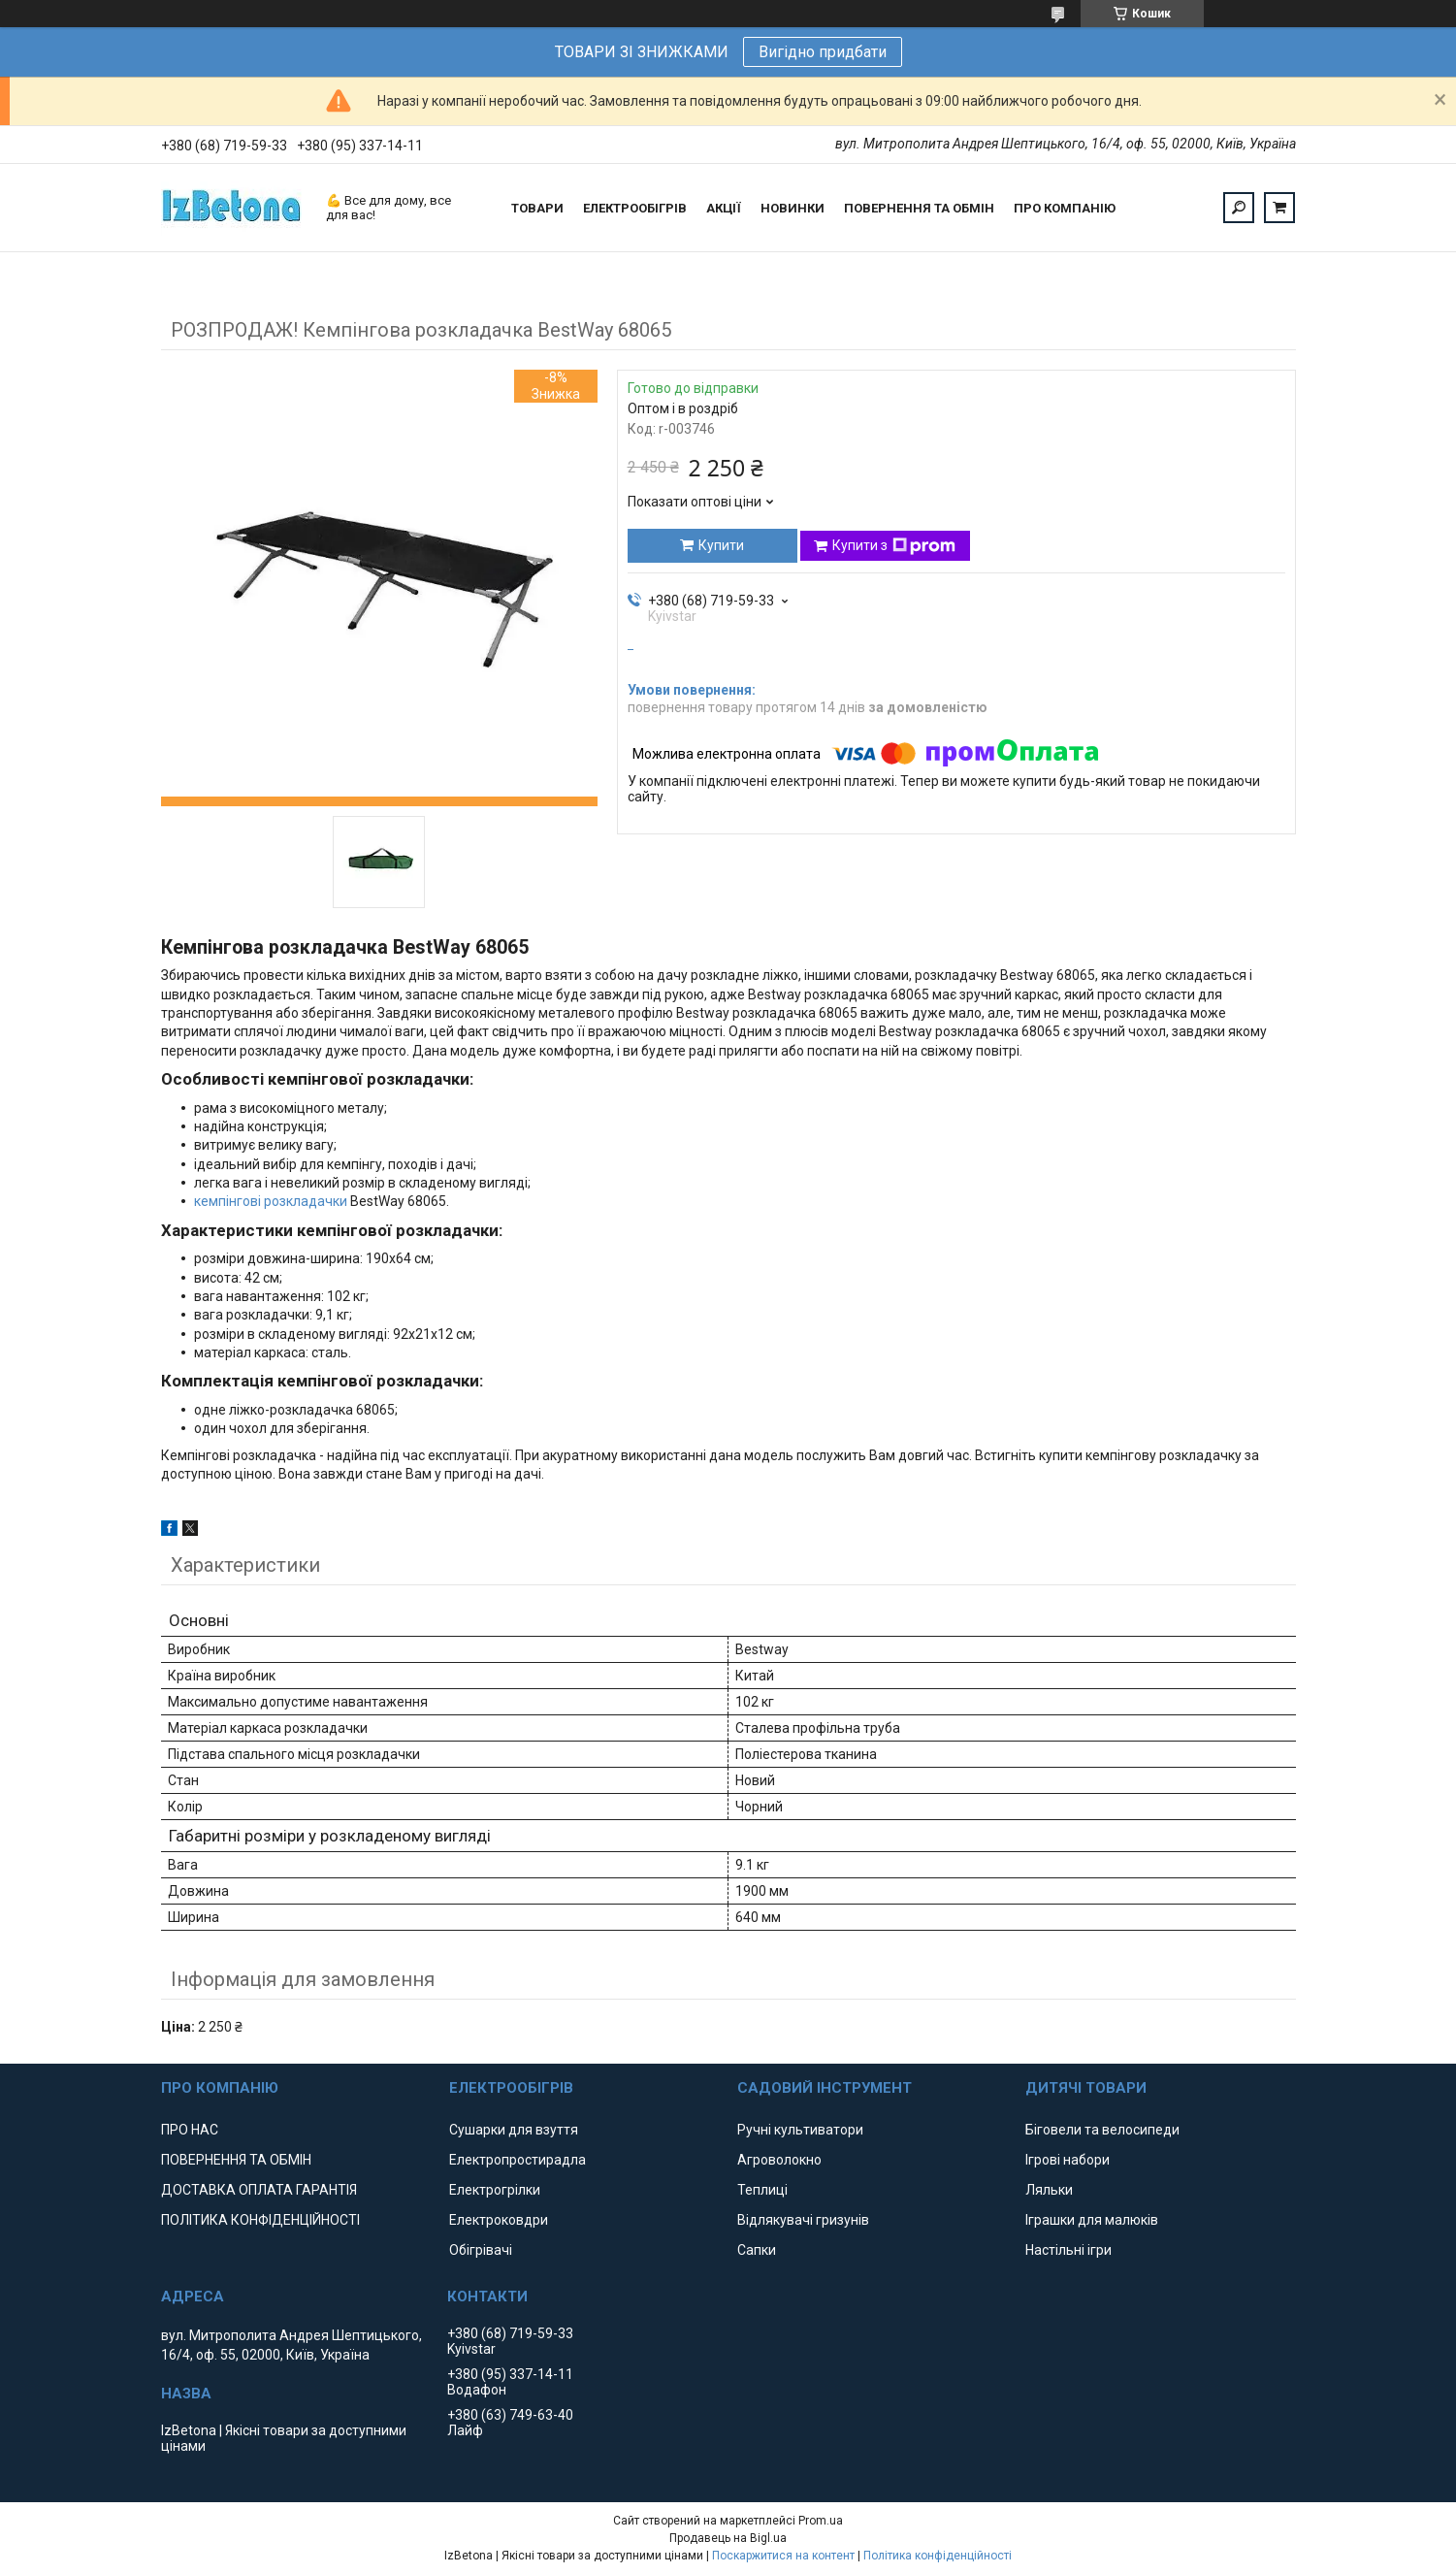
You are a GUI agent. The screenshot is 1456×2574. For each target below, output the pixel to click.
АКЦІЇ (723, 208)
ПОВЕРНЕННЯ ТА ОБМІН (919, 208)
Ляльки (1049, 2190)
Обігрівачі (480, 2250)
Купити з (893, 546)
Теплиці (762, 2190)
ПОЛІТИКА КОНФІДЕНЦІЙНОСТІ (260, 2220)
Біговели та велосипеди (1102, 2129)
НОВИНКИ (792, 208)
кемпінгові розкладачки (270, 1201)
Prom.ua (820, 2520)
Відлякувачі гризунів (803, 2220)
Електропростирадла (517, 2159)
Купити (721, 545)
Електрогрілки (494, 2190)
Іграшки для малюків (1091, 2220)
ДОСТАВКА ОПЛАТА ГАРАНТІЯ (259, 2190)
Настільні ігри (1068, 2250)
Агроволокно (779, 2159)
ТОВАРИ (537, 208)
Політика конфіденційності (937, 2555)
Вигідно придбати (823, 52)
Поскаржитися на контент (783, 2555)
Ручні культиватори (800, 2129)
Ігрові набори (1067, 2159)
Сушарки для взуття (513, 2129)
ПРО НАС (189, 2129)
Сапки (756, 2250)
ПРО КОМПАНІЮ (1065, 208)
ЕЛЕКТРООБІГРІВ (635, 208)
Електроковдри (498, 2220)
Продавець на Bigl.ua (728, 2538)
